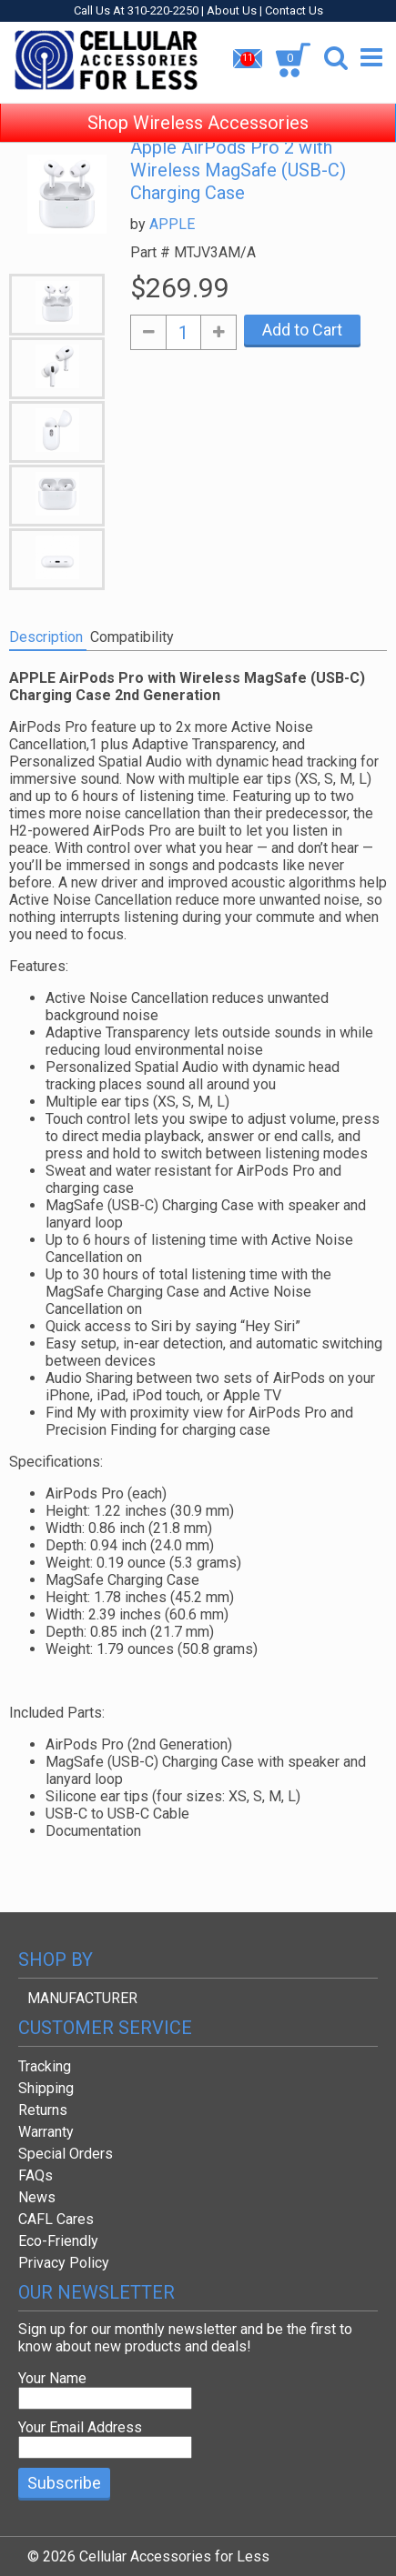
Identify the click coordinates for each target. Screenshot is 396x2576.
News (37, 2197)
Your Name (52, 2378)
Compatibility (132, 637)
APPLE (172, 224)
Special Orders (65, 2153)
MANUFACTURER (82, 1998)
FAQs (35, 2175)
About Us (232, 10)
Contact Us (294, 10)
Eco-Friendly (58, 2241)
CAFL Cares (56, 2219)
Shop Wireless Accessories (198, 109)
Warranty (46, 2131)
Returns (42, 2110)
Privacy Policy (63, 2262)
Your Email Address (80, 2427)
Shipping (46, 2088)
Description (46, 637)
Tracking (44, 2066)
